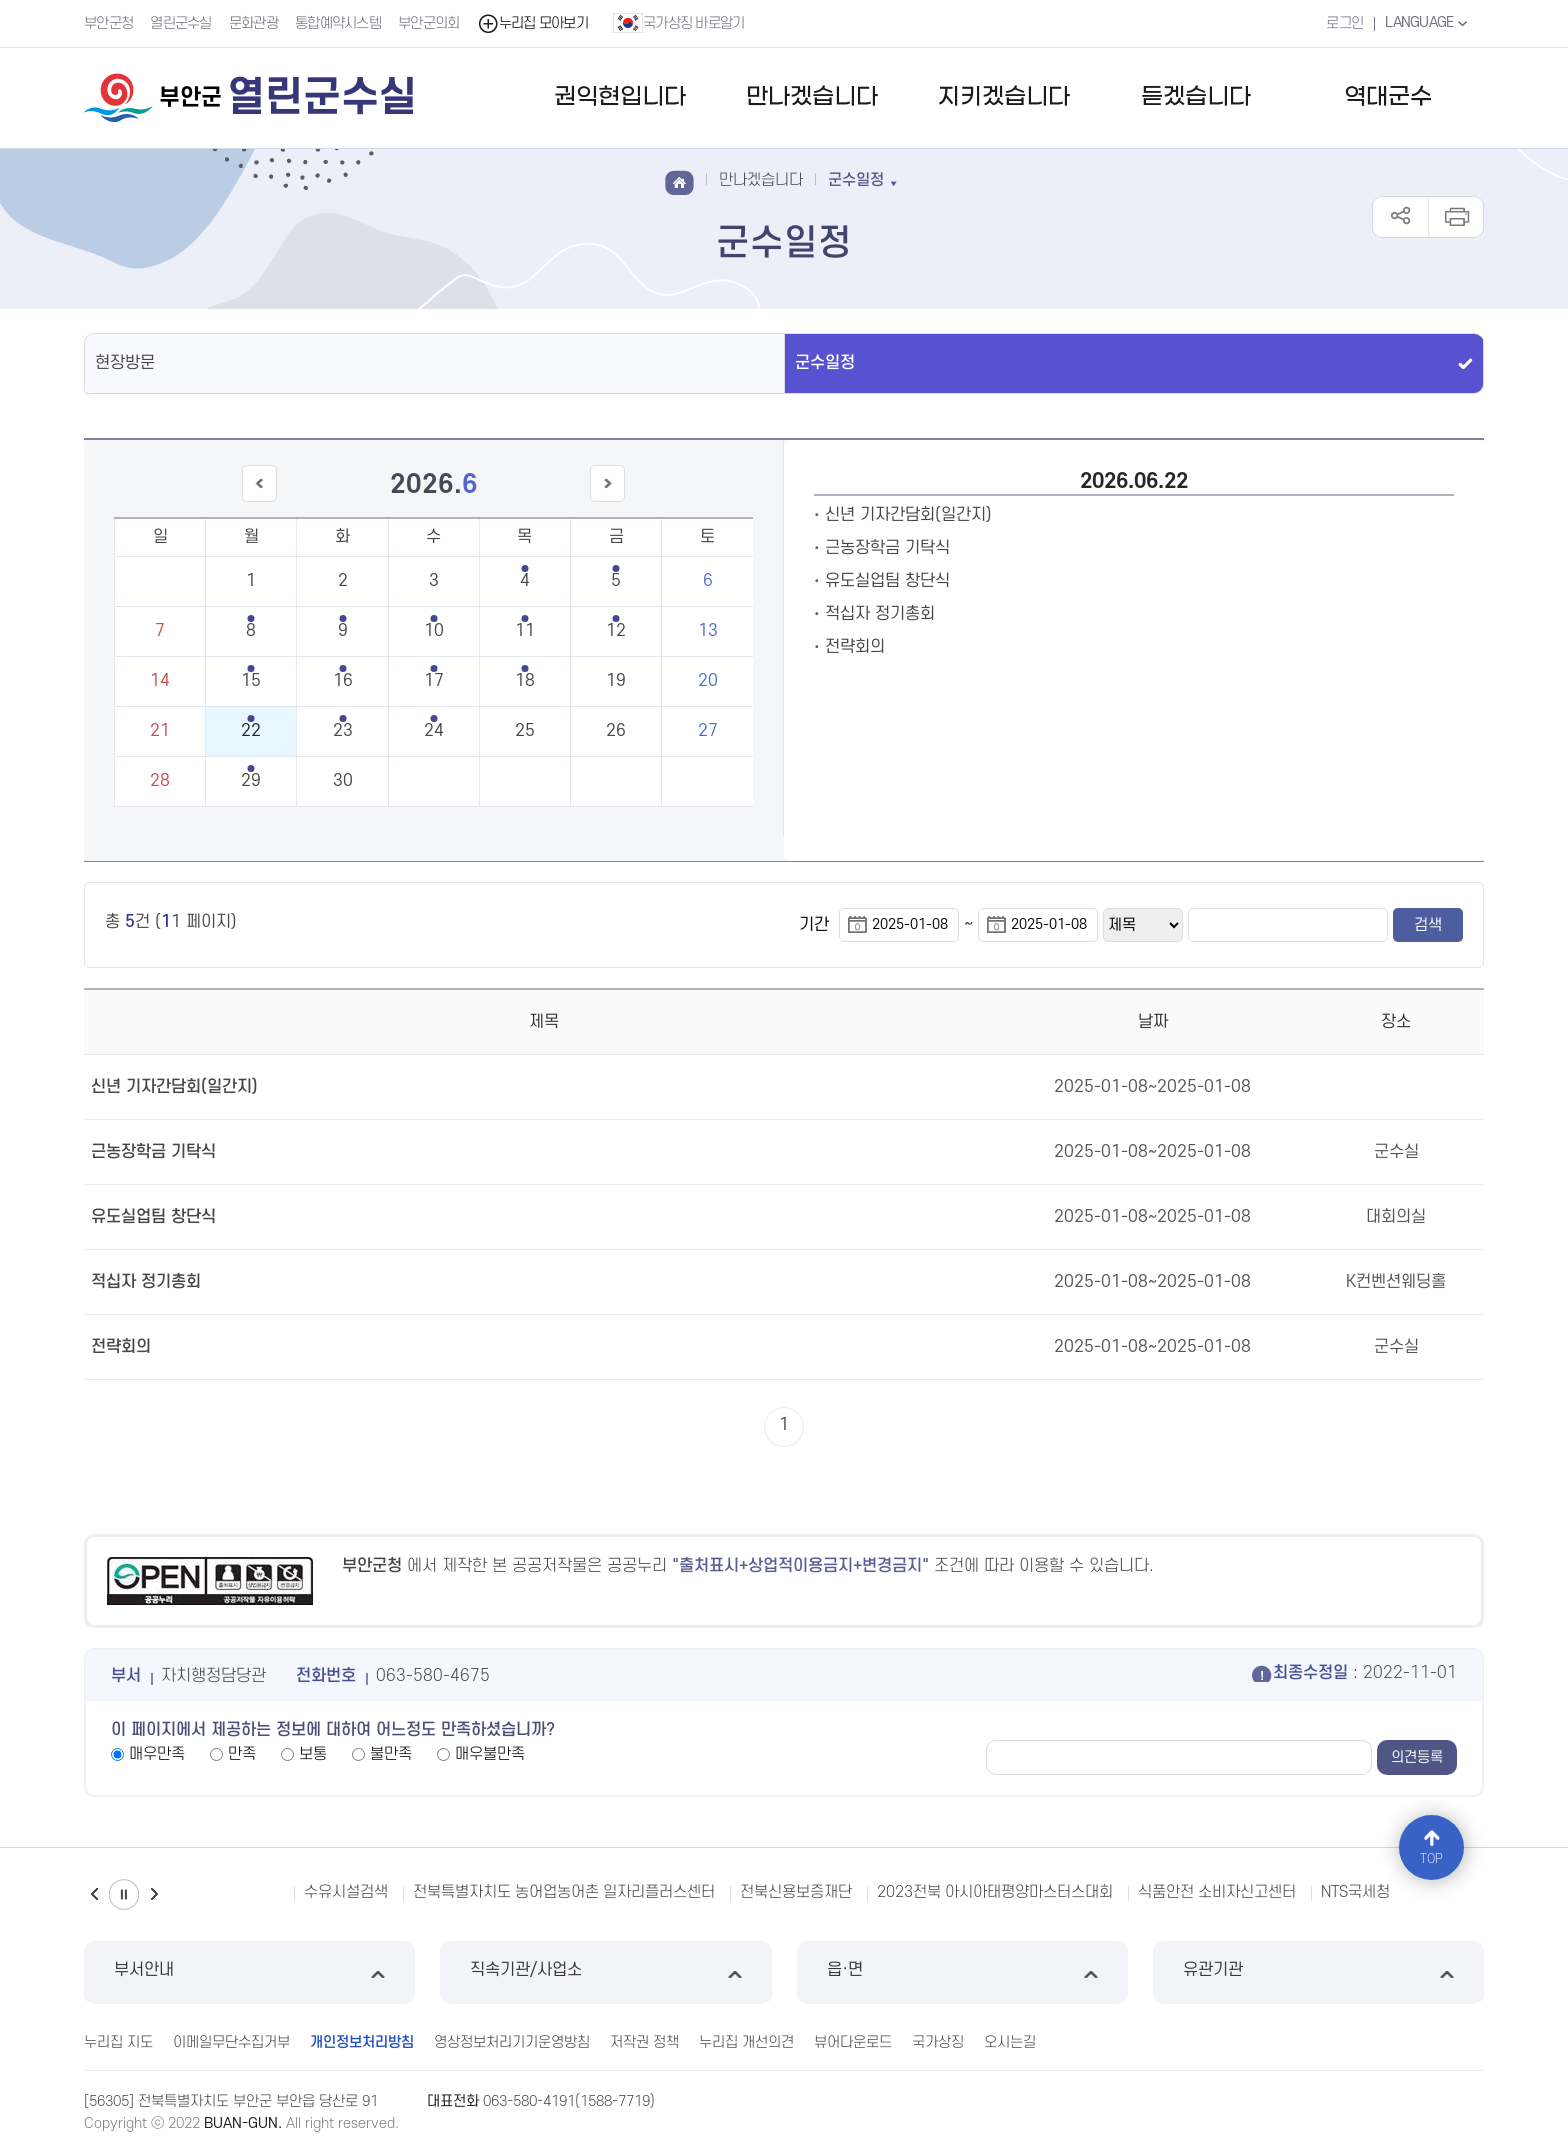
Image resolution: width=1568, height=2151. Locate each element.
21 (160, 731)
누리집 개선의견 (746, 2042)
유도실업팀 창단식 (887, 581)
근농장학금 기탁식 (887, 548)
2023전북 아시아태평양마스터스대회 (995, 1892)
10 (434, 631)
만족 (242, 1754)
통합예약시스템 (338, 23)
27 (708, 731)
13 (708, 631)
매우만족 (157, 1754)
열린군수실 (181, 23)
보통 (313, 1754)
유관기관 (1318, 1972)
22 (251, 731)
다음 (154, 1894)
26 (616, 731)
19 (616, 681)
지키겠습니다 (1004, 97)
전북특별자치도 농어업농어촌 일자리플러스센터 (564, 1892)
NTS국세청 (1355, 1892)
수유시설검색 (346, 1892)
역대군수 (1388, 97)
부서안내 (249, 1972)
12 (616, 631)
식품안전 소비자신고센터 (1217, 1892)
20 (708, 681)
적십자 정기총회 (880, 614)
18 (525, 681)
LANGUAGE (1428, 23)
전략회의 (855, 647)
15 (251, 681)
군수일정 (825, 363)
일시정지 (124, 1894)
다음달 (608, 501)
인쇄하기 (1455, 217)
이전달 (259, 501)
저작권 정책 (644, 2042)
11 (525, 631)
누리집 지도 (118, 2042)
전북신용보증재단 (796, 1892)
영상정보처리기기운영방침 (512, 2042)
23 (343, 731)
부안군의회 (429, 23)
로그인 (1344, 23)
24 (434, 731)
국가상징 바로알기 (679, 23)
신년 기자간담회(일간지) (908, 515)
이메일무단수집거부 (231, 2042)
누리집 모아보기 (532, 23)
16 (343, 681)
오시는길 (1010, 2042)
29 (251, 781)
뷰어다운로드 (853, 2042)
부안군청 (108, 23)
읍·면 (962, 1972)
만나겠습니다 (812, 97)
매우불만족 (490, 1754)
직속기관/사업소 (605, 1972)
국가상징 (938, 2042)
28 (160, 781)
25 (525, 731)
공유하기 (1400, 217)
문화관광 (253, 23)
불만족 (391, 1754)
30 (343, 781)
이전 (94, 1894)
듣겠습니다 (1196, 97)
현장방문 (125, 363)
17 (434, 681)
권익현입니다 (620, 97)
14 (160, 681)
